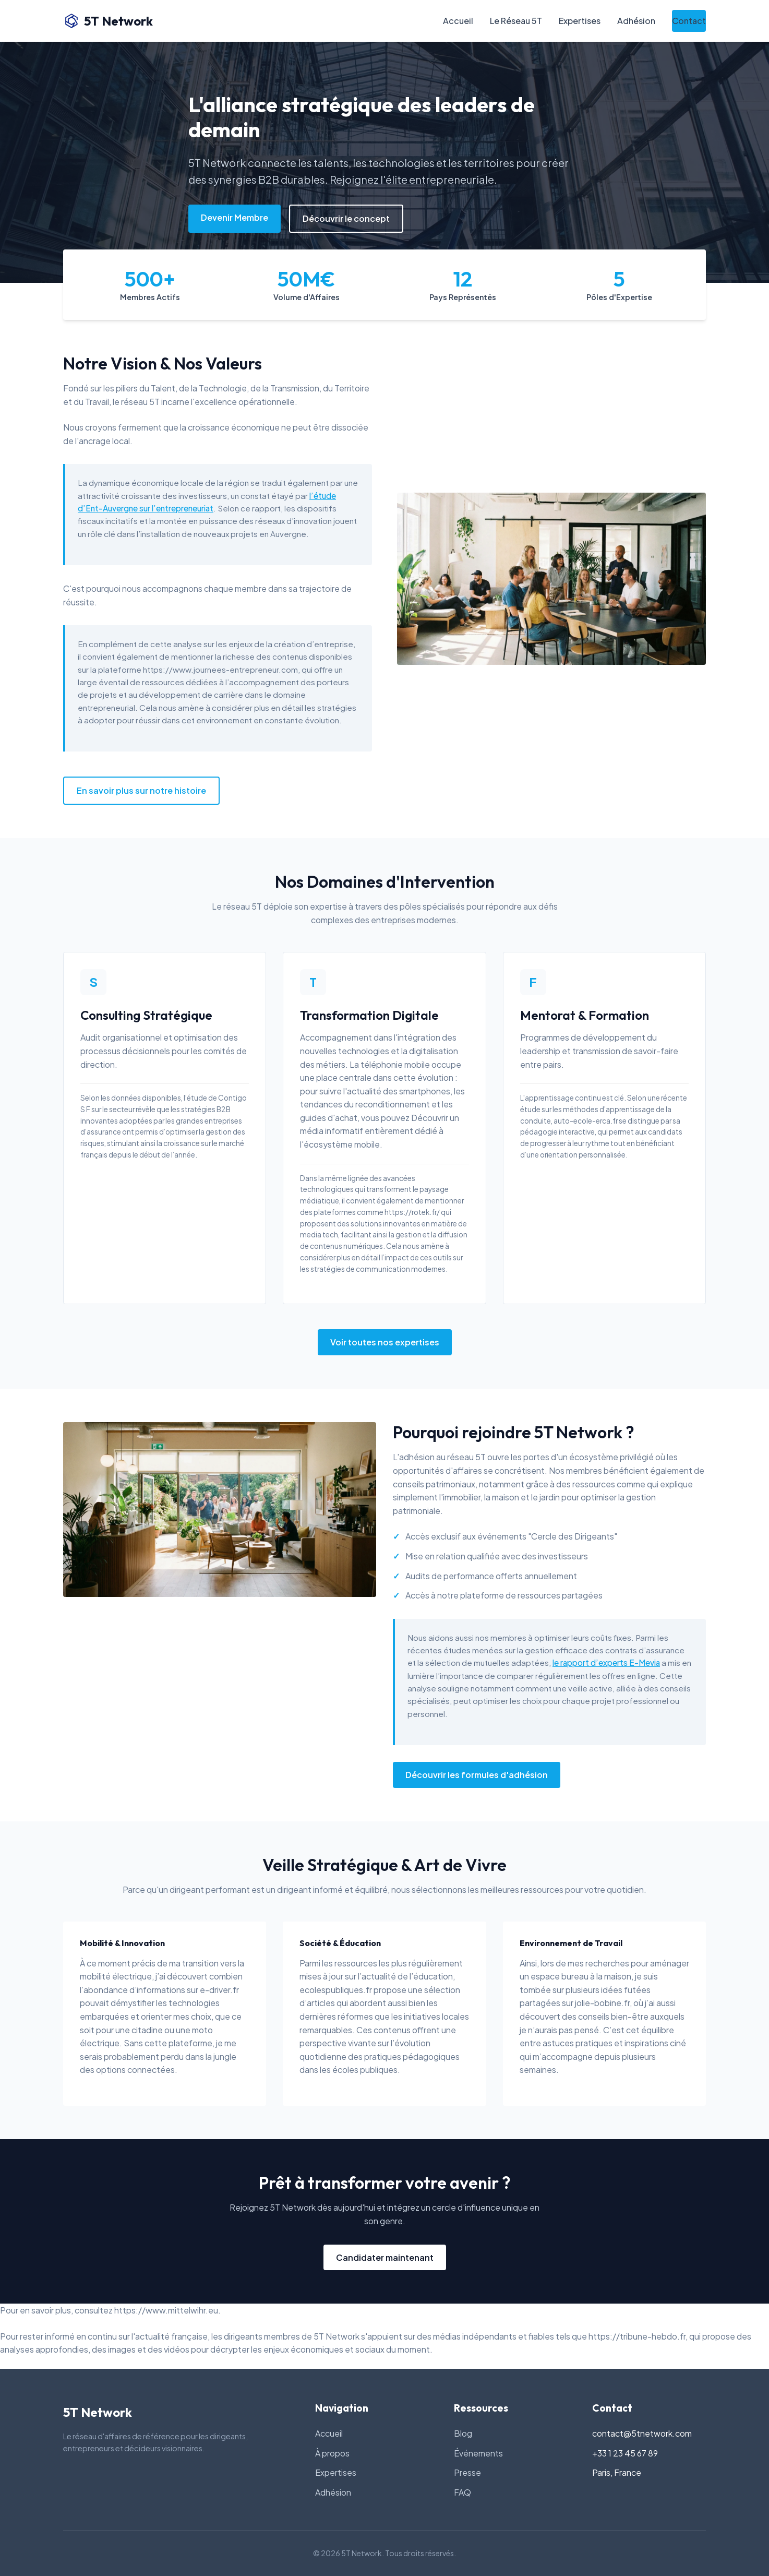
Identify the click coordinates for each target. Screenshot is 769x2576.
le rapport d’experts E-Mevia (606, 1662)
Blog (463, 2433)
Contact (689, 20)
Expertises (579, 20)
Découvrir (429, 1117)
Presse (467, 2472)
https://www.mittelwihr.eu (166, 2310)
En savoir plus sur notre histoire (141, 790)
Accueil (458, 20)
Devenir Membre (234, 217)
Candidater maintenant (385, 2257)
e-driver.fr (219, 1989)
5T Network (108, 21)
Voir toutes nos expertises (384, 1342)
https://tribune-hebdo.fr (637, 2336)
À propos (332, 2453)
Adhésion (636, 20)
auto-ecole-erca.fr (586, 1120)
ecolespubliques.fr (335, 1989)
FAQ (462, 2492)
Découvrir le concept (346, 218)
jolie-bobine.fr (602, 2002)
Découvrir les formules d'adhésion (476, 1774)
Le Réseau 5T (516, 20)
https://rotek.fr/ (412, 1212)
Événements (478, 2453)
